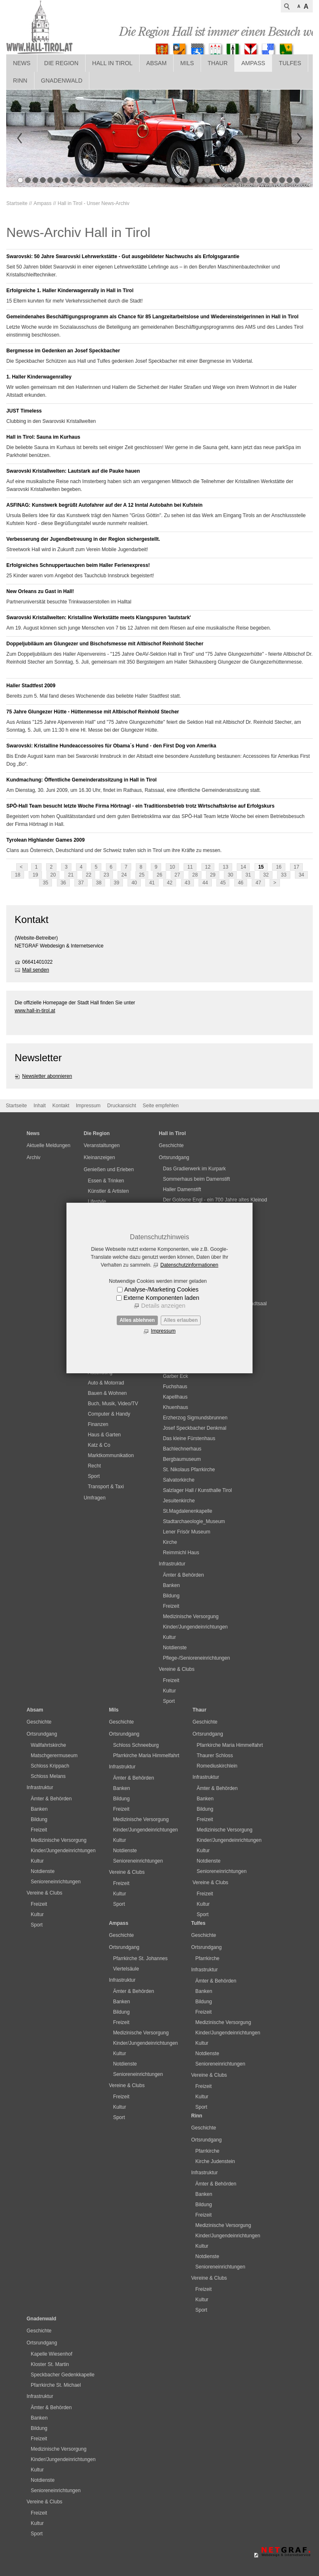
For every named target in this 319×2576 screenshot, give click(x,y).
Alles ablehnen (137, 1320)
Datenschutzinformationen (189, 1265)
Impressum (163, 1331)
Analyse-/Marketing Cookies (161, 1289)
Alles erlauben (181, 1320)
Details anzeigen (163, 1305)
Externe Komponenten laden (161, 1297)
